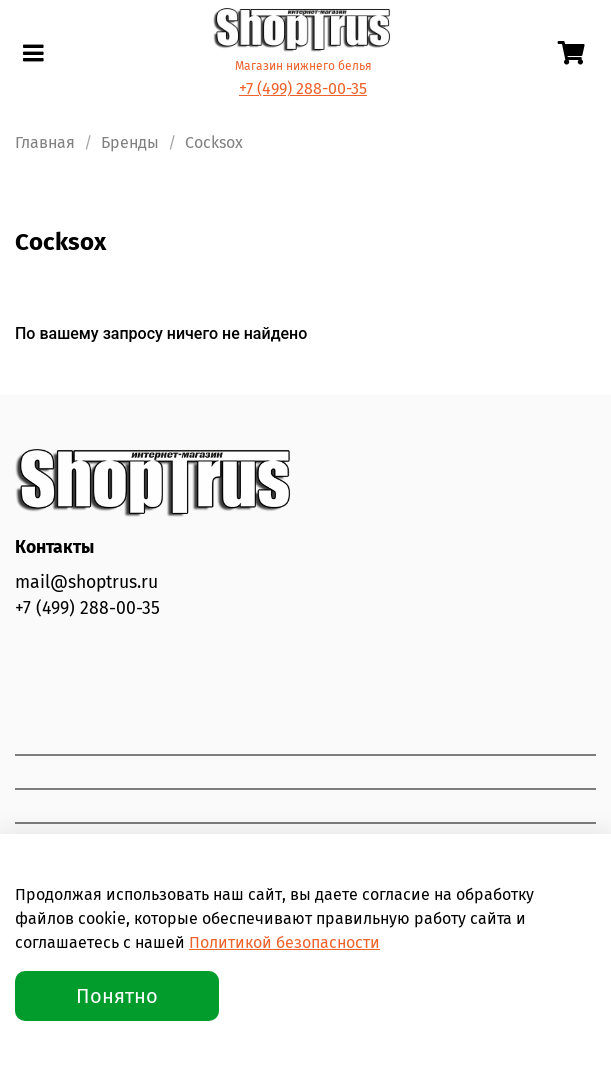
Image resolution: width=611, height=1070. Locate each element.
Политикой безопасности (284, 942)
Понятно (117, 996)
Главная (45, 142)
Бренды (130, 142)
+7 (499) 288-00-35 (303, 88)
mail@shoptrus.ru (86, 582)
